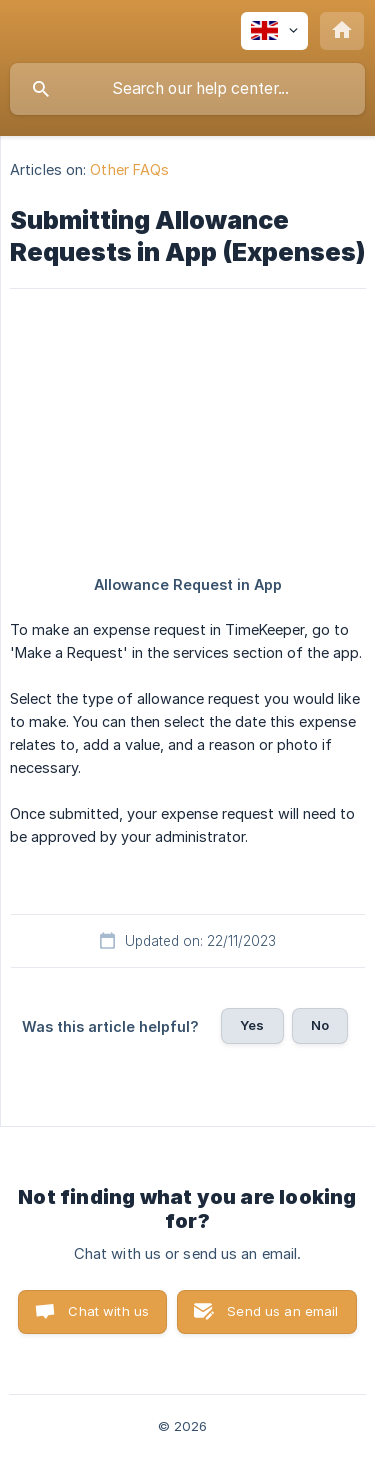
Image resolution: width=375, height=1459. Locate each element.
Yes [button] (252, 1025)
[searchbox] (187, 89)
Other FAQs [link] (129, 169)
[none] (274, 31)
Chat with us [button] (108, 1311)
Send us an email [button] (282, 1311)
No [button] (320, 1025)
